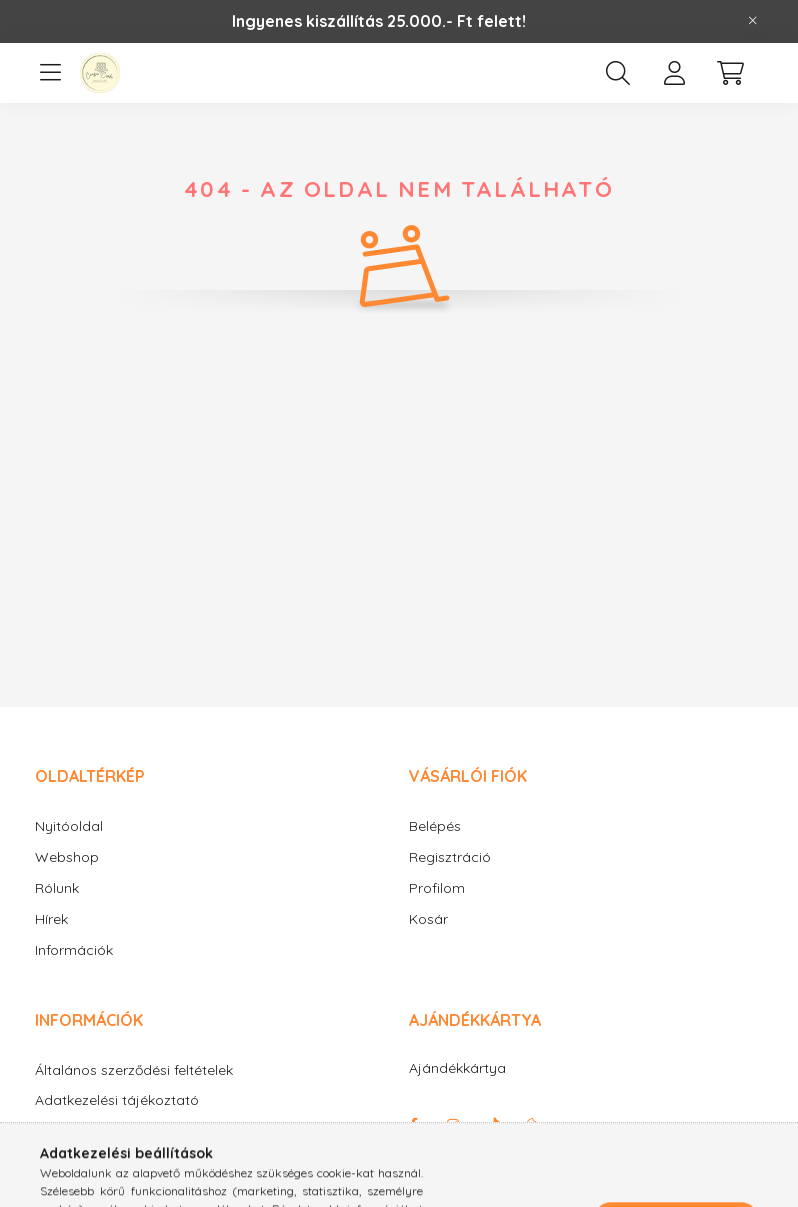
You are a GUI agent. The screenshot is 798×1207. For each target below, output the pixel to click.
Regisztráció (450, 857)
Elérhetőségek (81, 1190)
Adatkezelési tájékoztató (117, 1100)
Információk (74, 950)
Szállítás (62, 1160)
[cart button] (730, 73)
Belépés (435, 826)
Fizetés (58, 1130)
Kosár (428, 919)
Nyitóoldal (69, 826)
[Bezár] (753, 21)
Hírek (51, 919)
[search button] (618, 73)
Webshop (67, 857)
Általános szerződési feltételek (134, 1070)
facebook (413, 1125)
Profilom (437, 888)
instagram (453, 1125)
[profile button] (674, 73)
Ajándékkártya (457, 1068)
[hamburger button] (50, 73)
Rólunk (57, 888)
